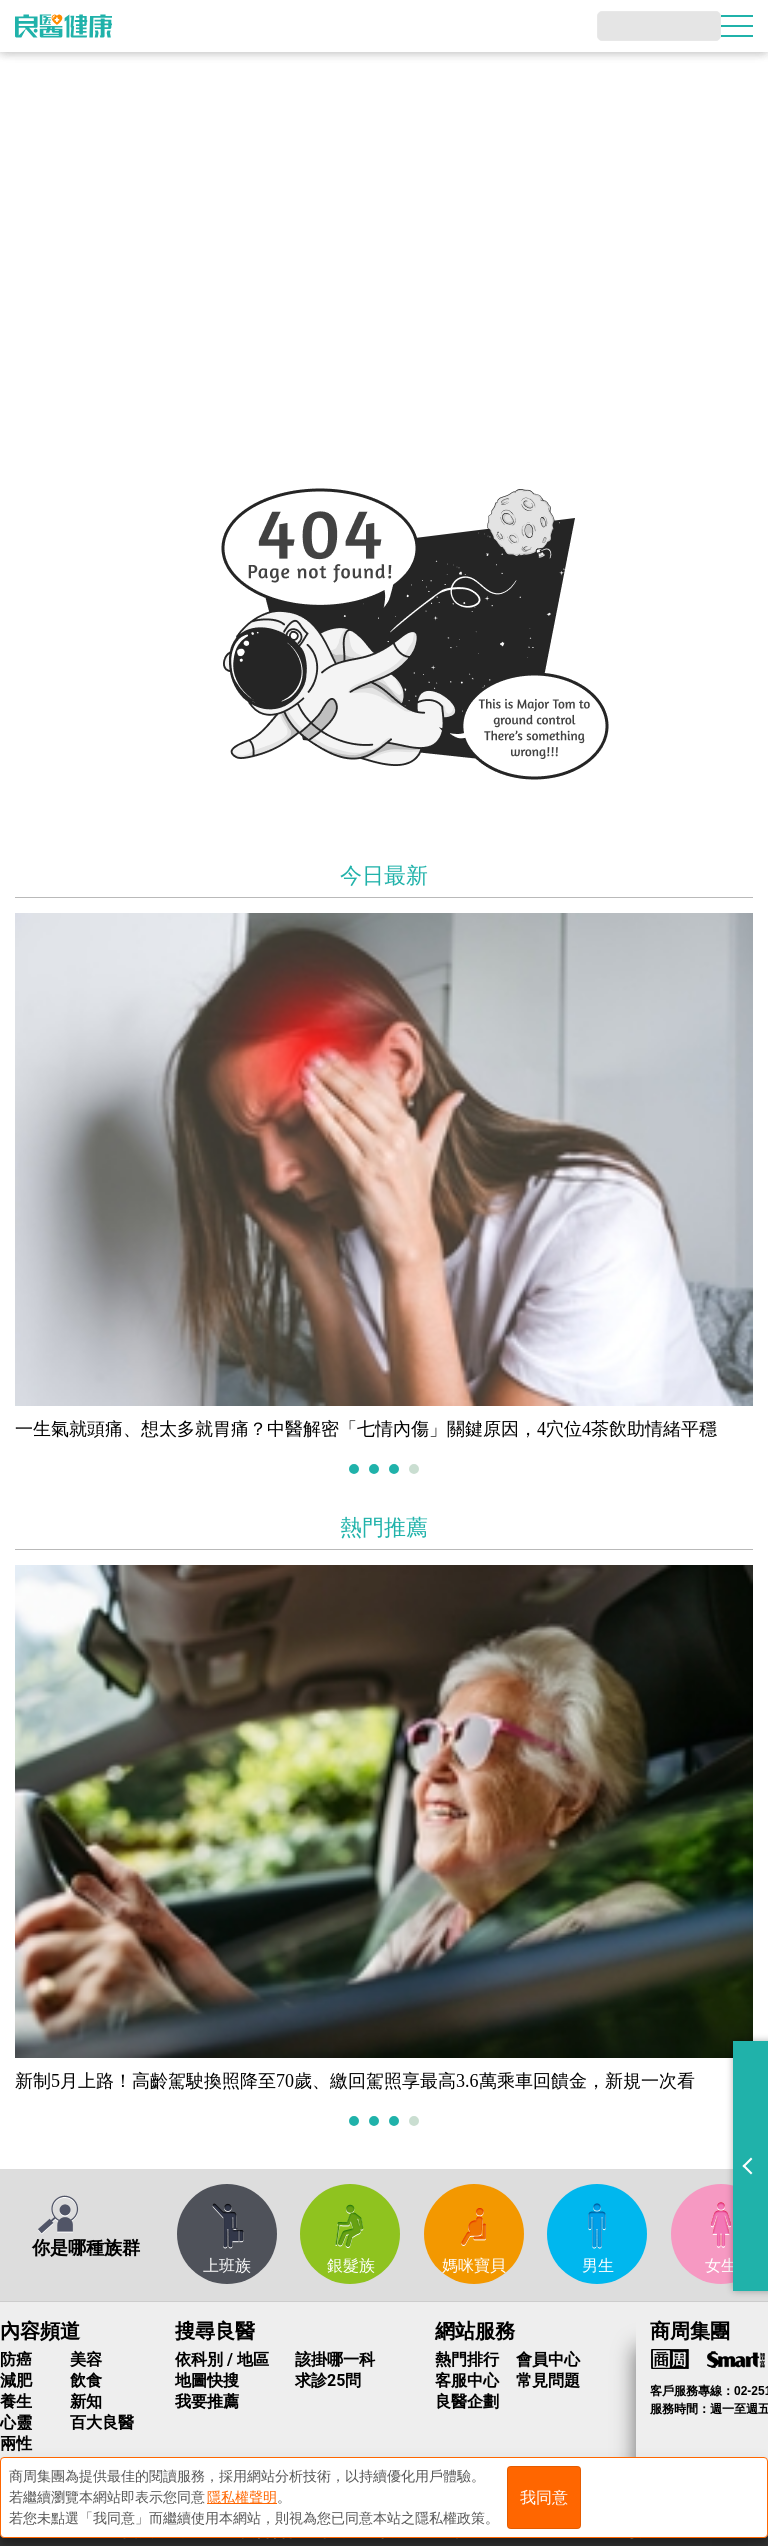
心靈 (16, 2422)
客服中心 (467, 2380)
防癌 (16, 2359)
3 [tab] (396, 1470)
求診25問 (328, 2380)
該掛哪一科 (335, 2359)
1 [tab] (356, 1470)
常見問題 (548, 2380)
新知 (86, 2401)
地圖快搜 (207, 2380)
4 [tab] (416, 1470)
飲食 (86, 2380)
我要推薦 (207, 2401)
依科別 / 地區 (222, 2359)
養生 (16, 2401)
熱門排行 (467, 2359)
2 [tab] (376, 1470)
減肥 (16, 2380)
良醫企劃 (467, 2401)
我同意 (544, 2497)
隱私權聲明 (242, 2497)
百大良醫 (102, 2422)
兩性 (16, 2443)
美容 (86, 2359)
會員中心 (548, 2359)
